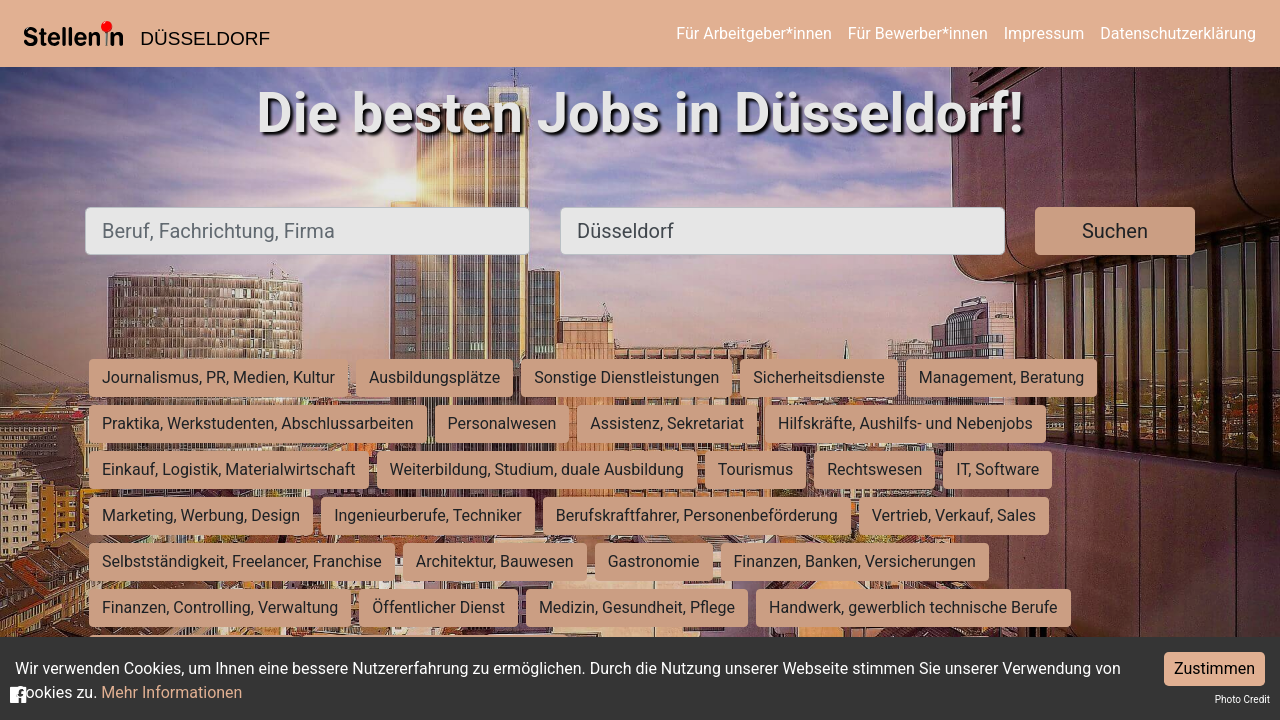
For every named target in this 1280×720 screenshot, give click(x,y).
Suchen (1115, 231)
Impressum (1044, 33)
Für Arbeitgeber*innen (753, 33)
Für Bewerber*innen (918, 33)
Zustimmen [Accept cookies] (1214, 668)
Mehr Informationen (171, 692)
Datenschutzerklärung (1178, 33)
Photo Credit (1242, 699)
